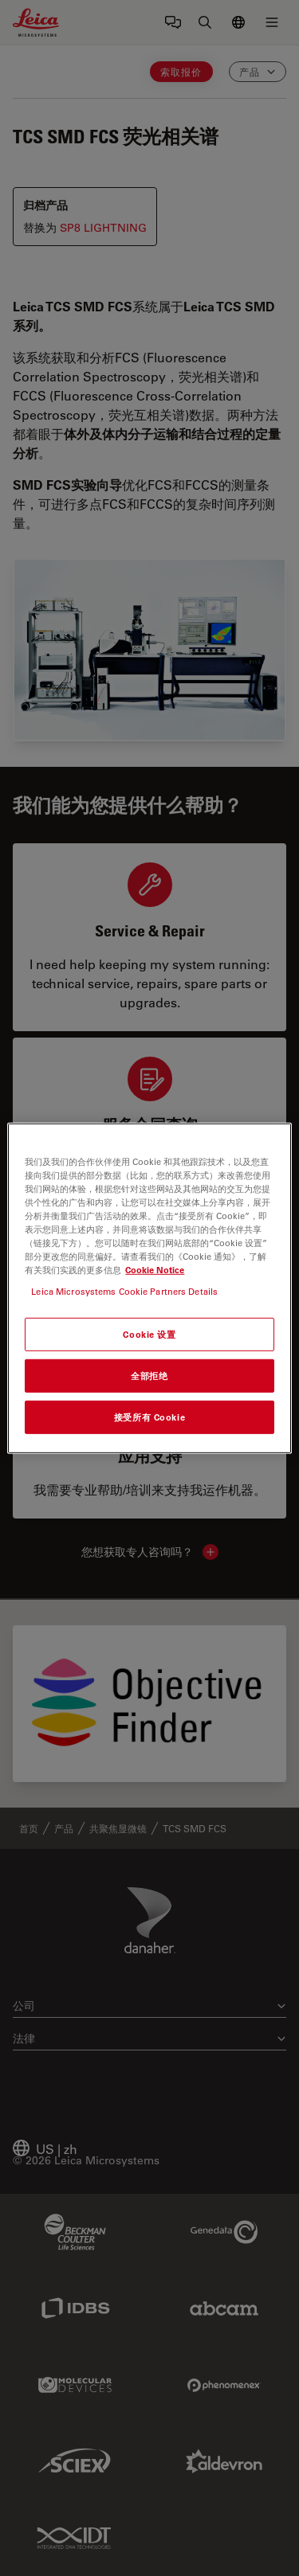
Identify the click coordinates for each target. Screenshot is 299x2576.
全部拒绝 (149, 1376)
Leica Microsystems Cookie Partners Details (124, 1291)
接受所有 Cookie (149, 1417)
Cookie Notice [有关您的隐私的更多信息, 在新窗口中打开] (154, 1270)
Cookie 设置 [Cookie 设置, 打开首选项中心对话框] (149, 1334)
